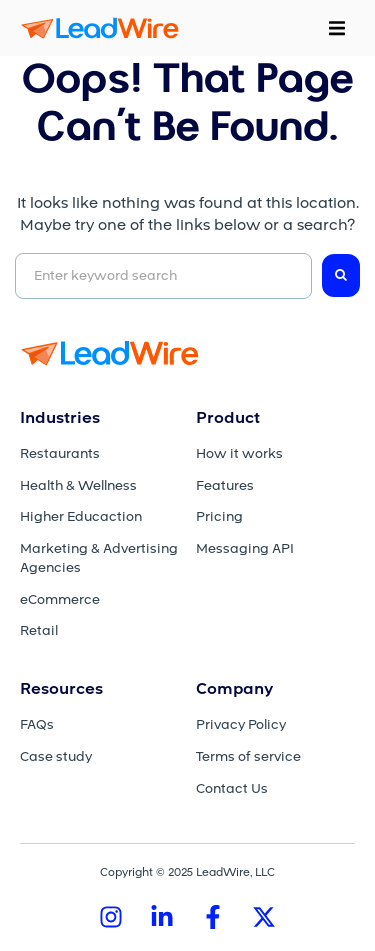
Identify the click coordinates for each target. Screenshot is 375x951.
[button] (337, 28)
